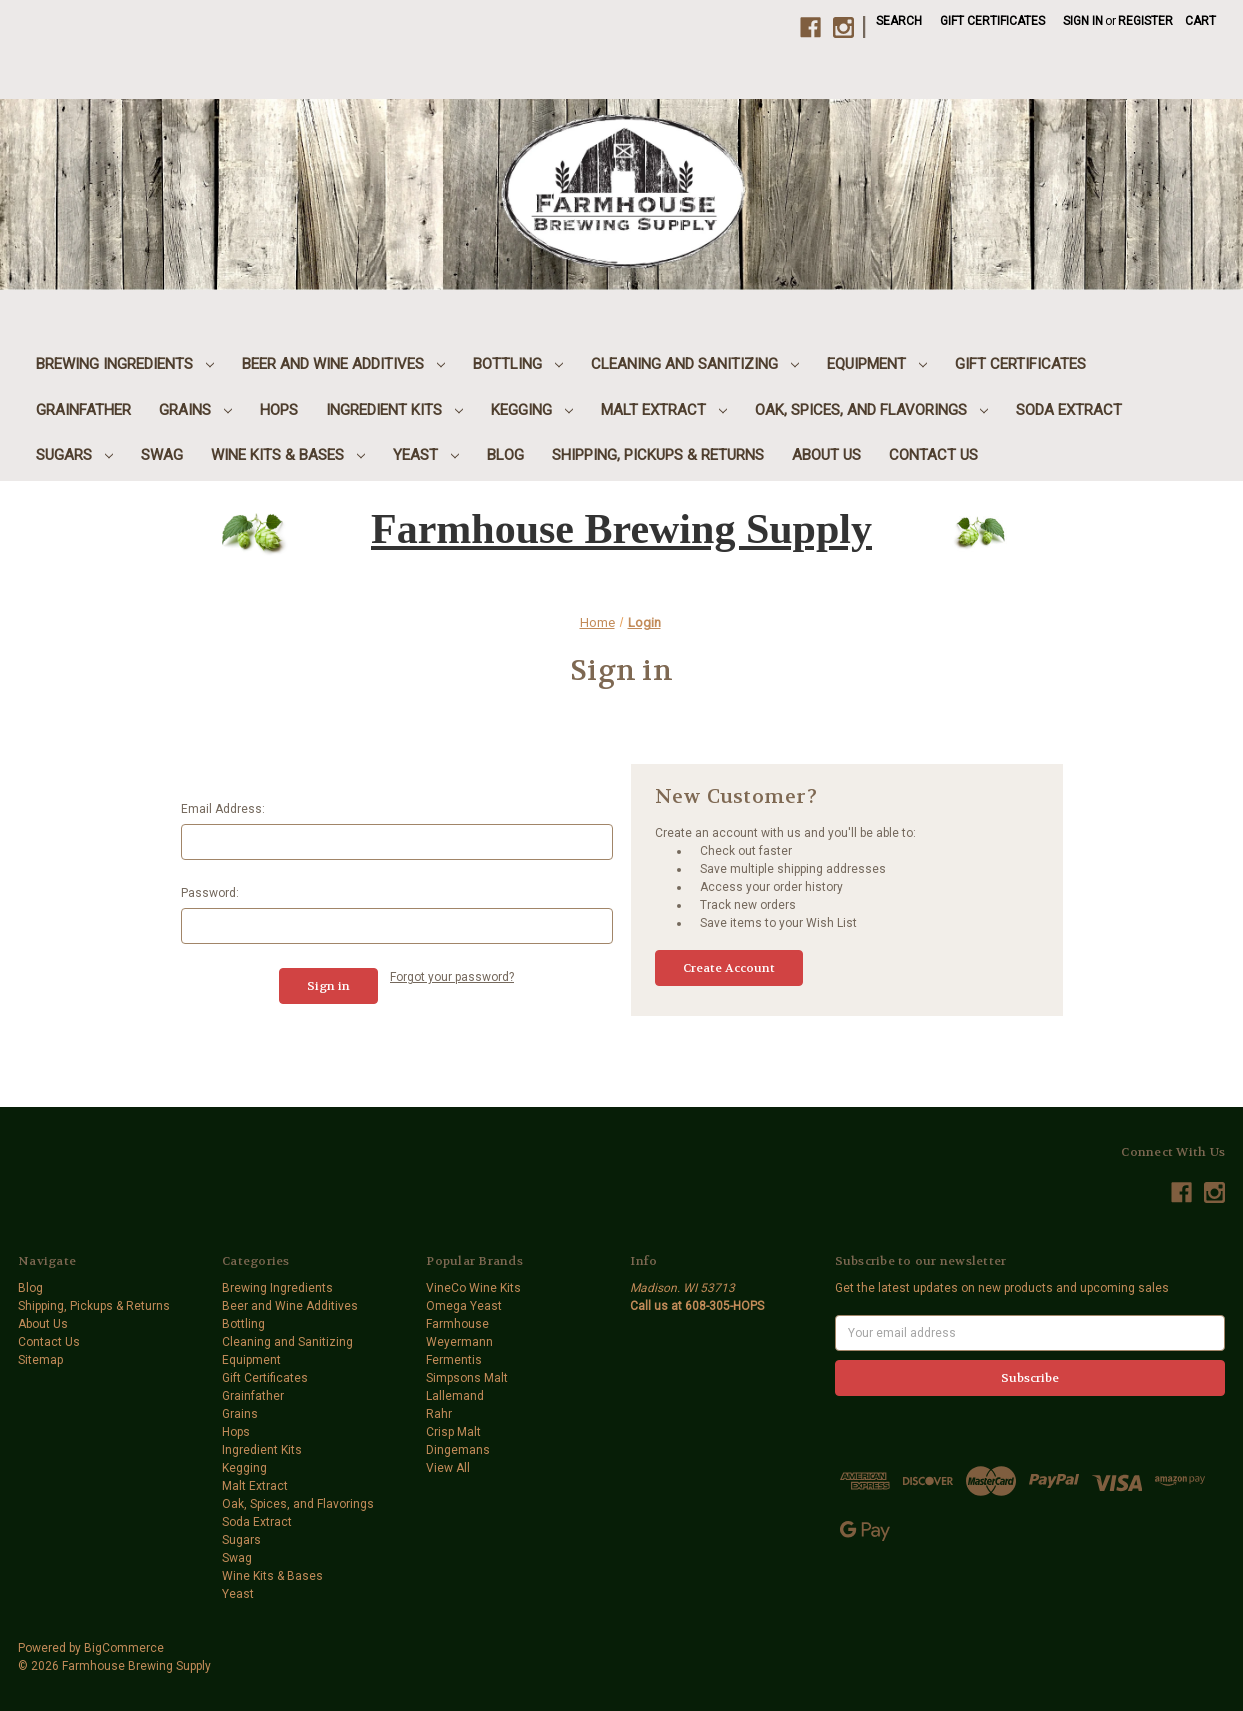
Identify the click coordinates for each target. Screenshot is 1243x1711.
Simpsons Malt (467, 1378)
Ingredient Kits (394, 410)
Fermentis (454, 1360)
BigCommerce (124, 1648)
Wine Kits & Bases (288, 455)
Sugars (74, 455)
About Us (826, 455)
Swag (162, 455)
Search (899, 21)
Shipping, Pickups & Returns (658, 455)
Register (1145, 21)
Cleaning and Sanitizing (695, 364)
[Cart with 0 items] (1200, 21)
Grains (195, 410)
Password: (210, 893)
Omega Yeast (464, 1306)
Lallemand (455, 1396)
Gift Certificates (992, 21)
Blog (505, 455)
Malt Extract (664, 410)
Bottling (518, 364)
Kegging (532, 410)
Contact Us (933, 455)
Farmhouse (457, 1324)
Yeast (426, 455)
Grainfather (83, 410)
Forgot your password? (452, 977)
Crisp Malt (453, 1432)
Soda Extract (1069, 410)
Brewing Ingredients (125, 364)
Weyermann (459, 1342)
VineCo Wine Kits (473, 1288)
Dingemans (458, 1450)
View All (448, 1468)
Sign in (1083, 21)
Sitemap (40, 1360)
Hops (279, 410)
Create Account (729, 968)
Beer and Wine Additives (343, 364)
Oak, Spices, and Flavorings (871, 410)
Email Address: (223, 809)
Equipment (877, 364)
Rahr (439, 1414)
